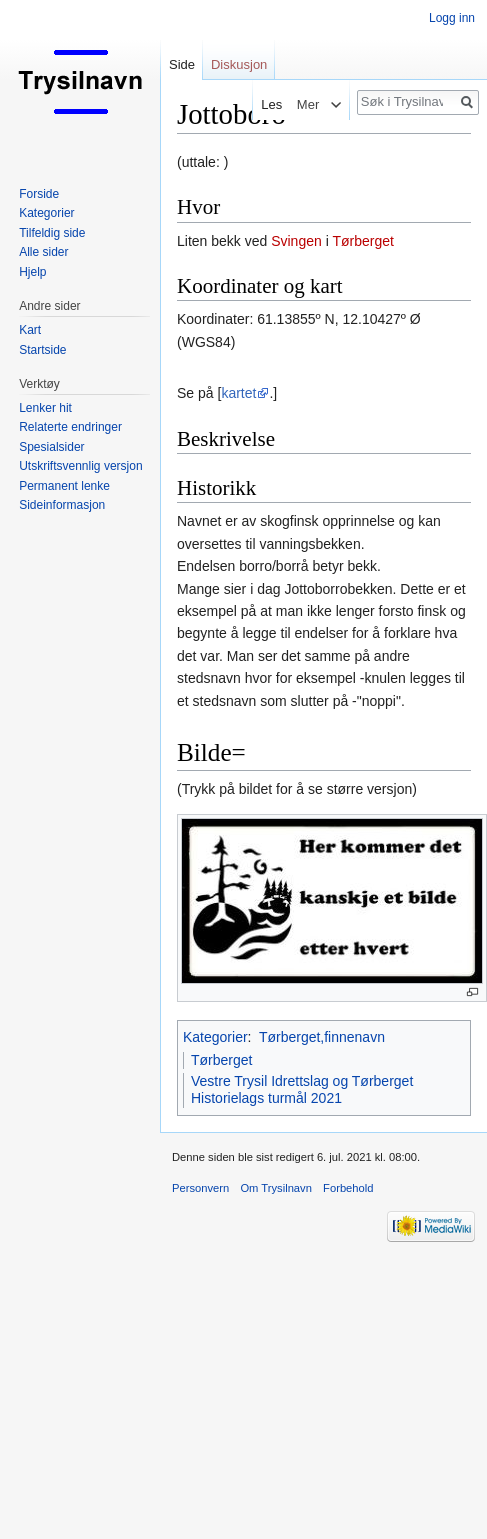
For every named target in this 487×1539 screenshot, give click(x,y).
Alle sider (43, 252)
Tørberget (362, 241)
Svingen (296, 241)
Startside (42, 350)
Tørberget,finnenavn (322, 1037)
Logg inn (452, 18)
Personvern (200, 1188)
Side (182, 64)
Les (268, 104)
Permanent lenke (64, 486)
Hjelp (32, 272)
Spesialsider (51, 447)
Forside (39, 194)
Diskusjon (239, 64)
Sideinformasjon (62, 505)
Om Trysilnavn (276, 1188)
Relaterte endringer (70, 427)
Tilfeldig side (52, 233)
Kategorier (215, 1037)
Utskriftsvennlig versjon (80, 466)
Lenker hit (45, 408)
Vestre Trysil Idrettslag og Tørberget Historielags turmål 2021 (302, 1090)
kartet (238, 393)
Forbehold (348, 1188)
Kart (30, 330)
